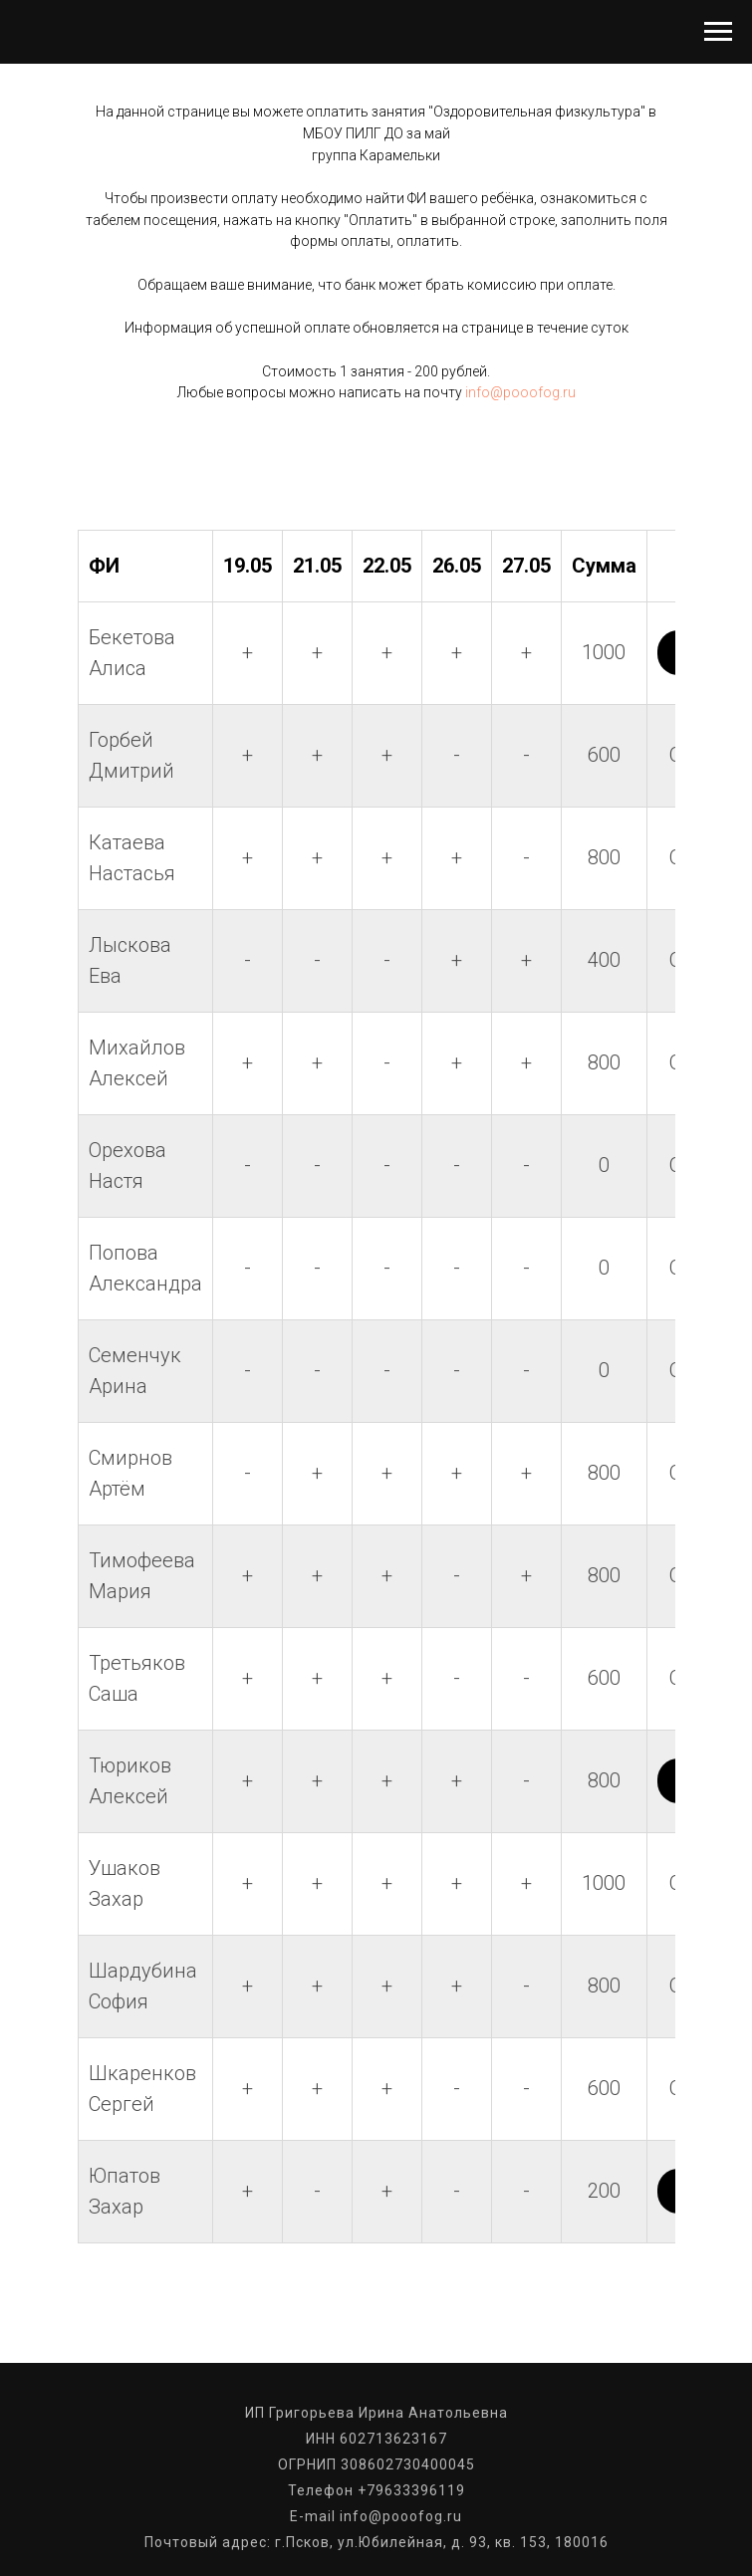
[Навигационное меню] (718, 32)
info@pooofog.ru (520, 392)
